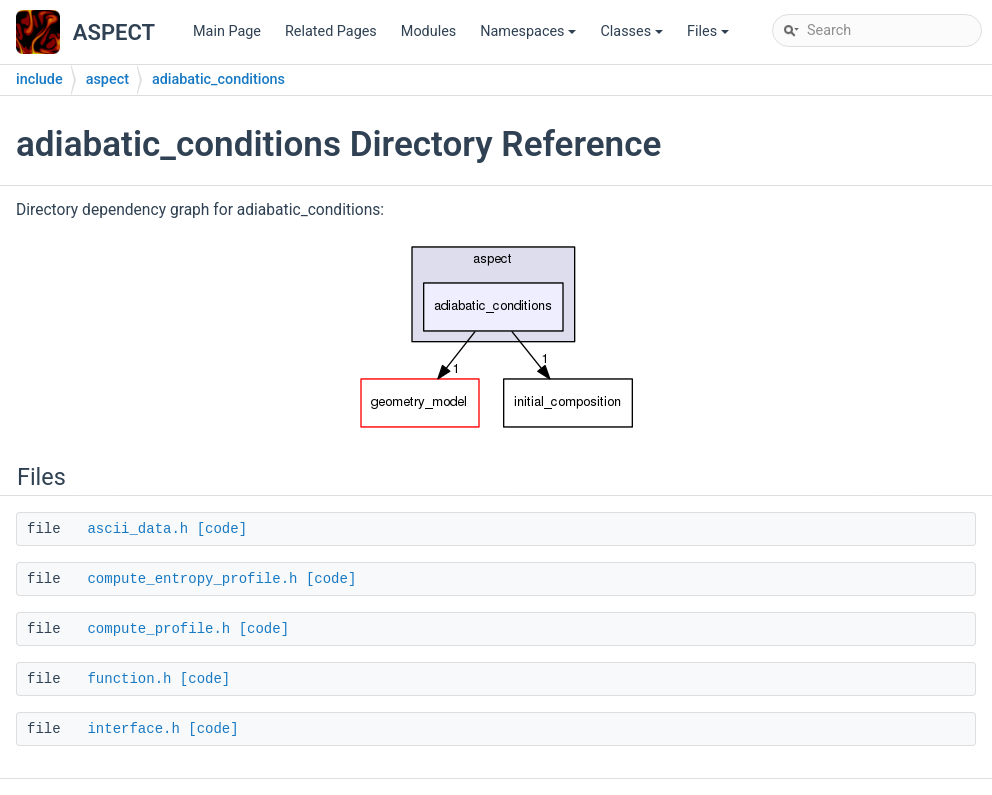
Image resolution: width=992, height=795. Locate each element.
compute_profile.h (158, 629)
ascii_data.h (137, 529)
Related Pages (331, 31)
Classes (633, 36)
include (39, 79)
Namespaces (529, 36)
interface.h (133, 729)
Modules (428, 31)
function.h (129, 679)
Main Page (227, 31)
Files (709, 36)
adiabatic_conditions (218, 79)
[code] (222, 529)
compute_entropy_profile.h (192, 579)
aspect (107, 79)
